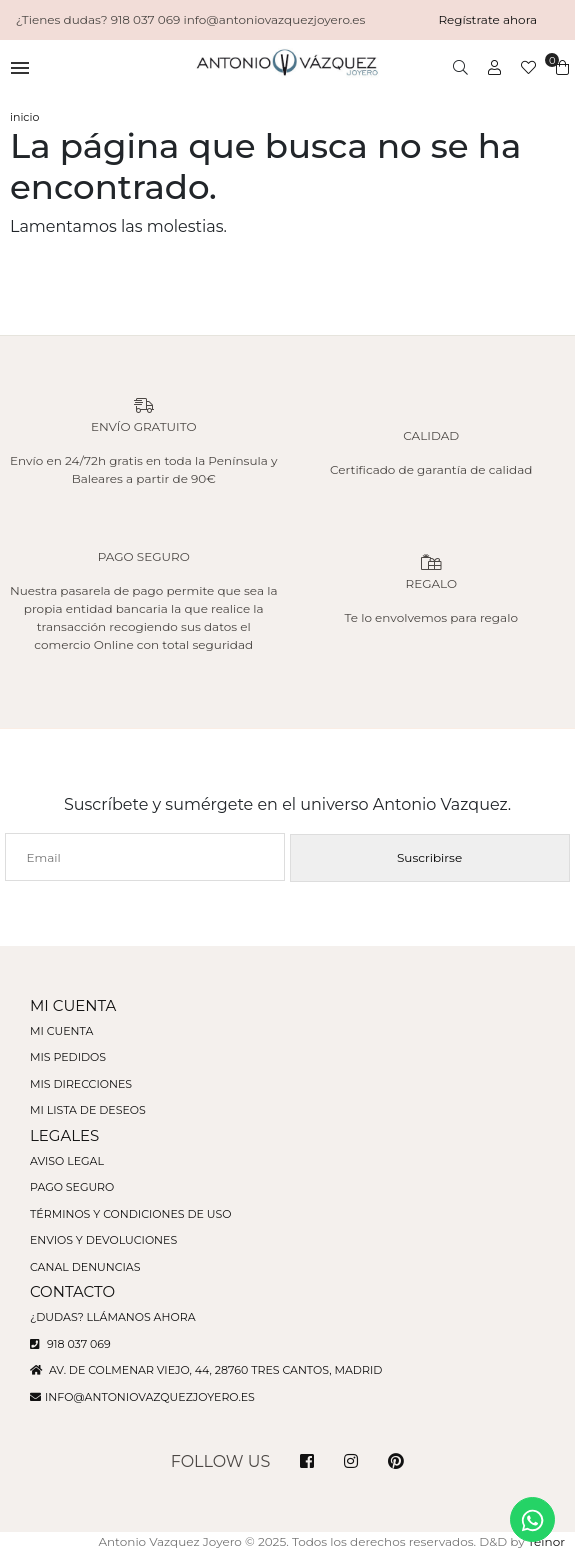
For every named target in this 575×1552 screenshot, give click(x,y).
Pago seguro (72, 1187)
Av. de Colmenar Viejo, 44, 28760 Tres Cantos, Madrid (206, 1370)
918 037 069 (70, 1344)
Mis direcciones (81, 1084)
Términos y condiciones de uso (130, 1214)
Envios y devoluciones (103, 1240)
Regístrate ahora (487, 19)
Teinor (546, 1541)
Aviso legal (67, 1161)
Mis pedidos (68, 1057)
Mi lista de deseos (88, 1110)
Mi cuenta (61, 1031)
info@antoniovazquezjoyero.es (150, 1397)
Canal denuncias (85, 1267)
